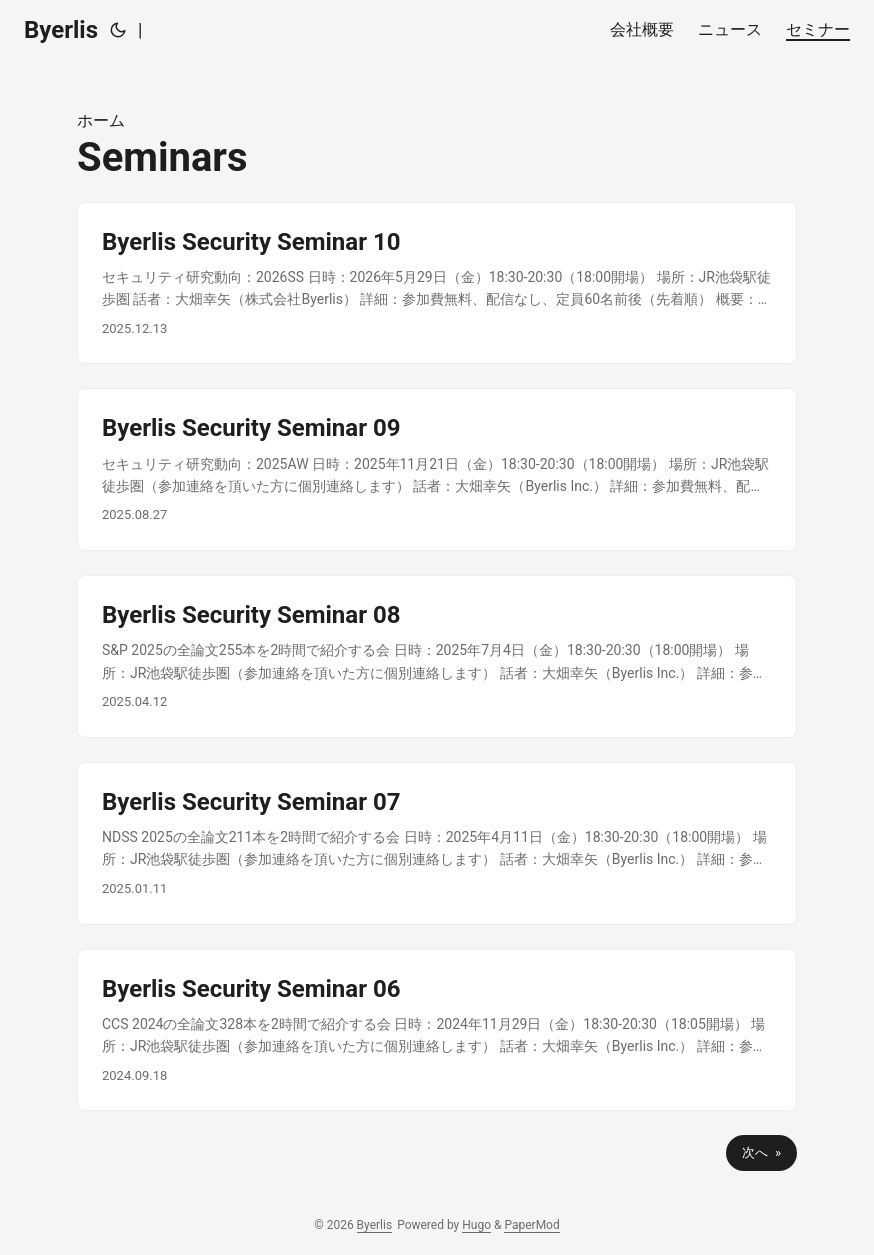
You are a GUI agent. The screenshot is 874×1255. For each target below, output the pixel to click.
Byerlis (61, 30)
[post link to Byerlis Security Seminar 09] (437, 469)
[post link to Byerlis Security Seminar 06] (437, 1030)
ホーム (101, 120)
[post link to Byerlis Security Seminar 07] (437, 843)
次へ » (761, 1152)
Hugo (476, 1225)
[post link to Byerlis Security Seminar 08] (437, 656)
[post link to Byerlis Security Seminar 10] (437, 283)
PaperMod (531, 1225)
